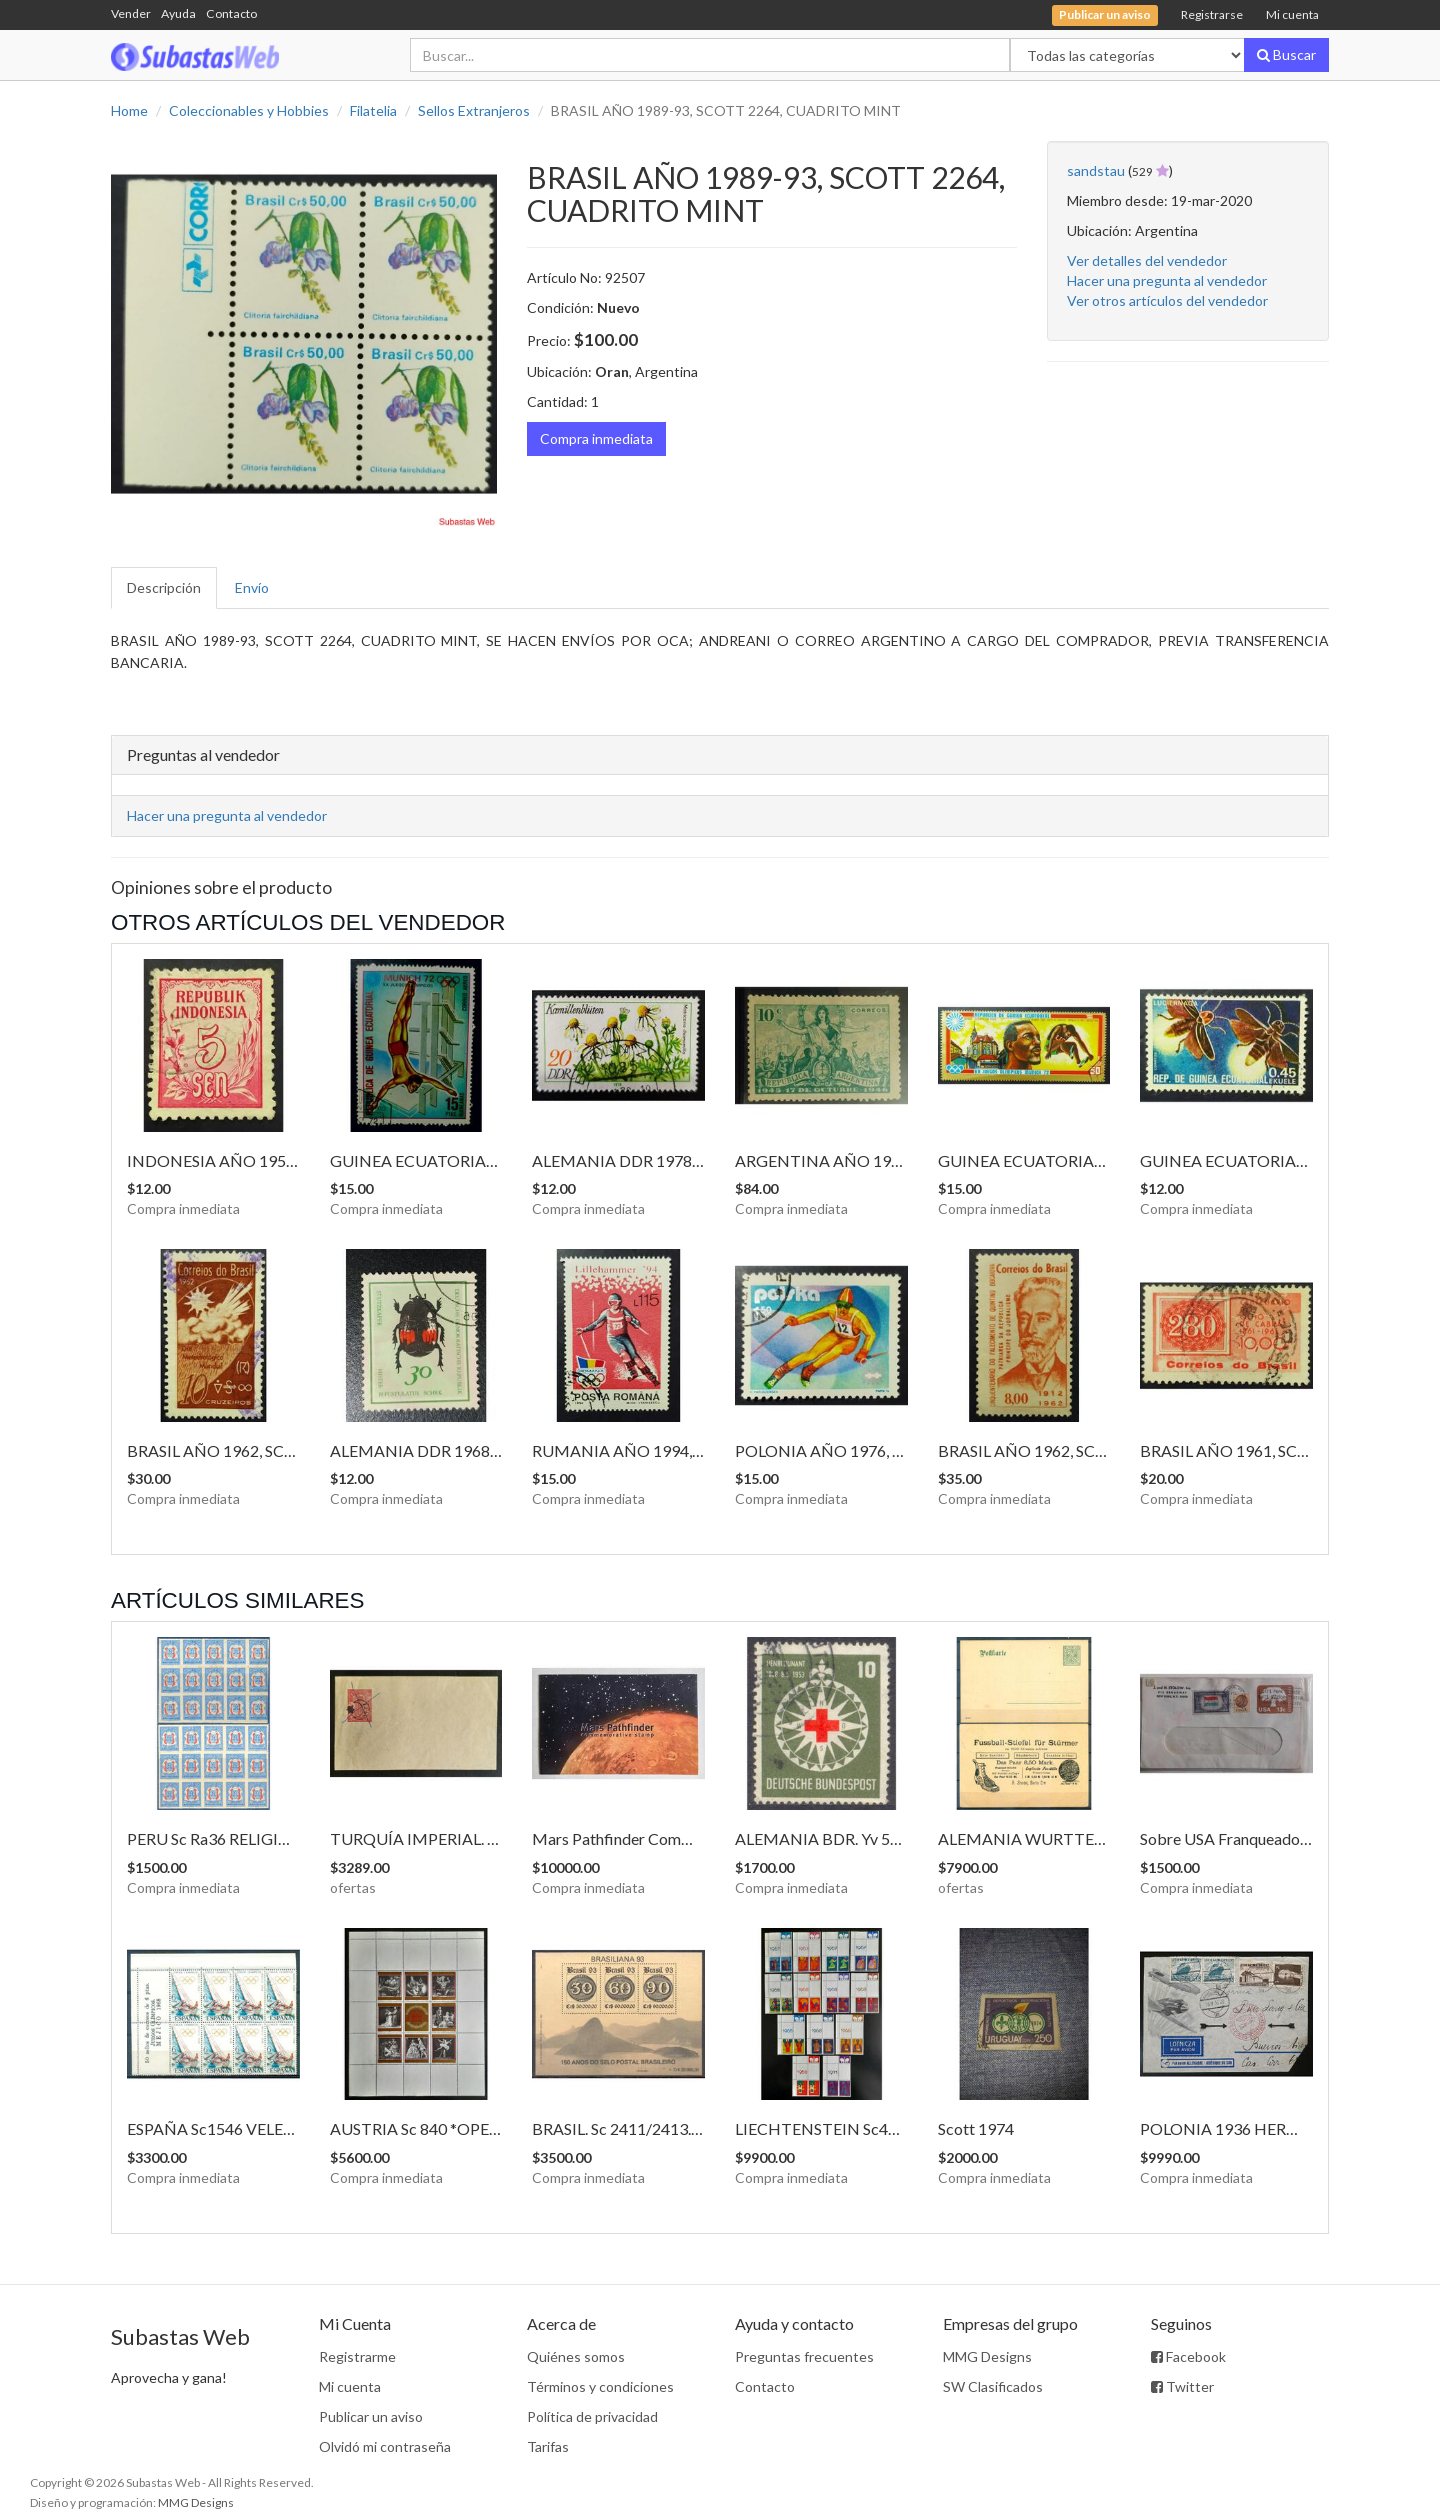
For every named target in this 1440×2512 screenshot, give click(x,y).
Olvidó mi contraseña (385, 2446)
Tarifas (548, 2446)
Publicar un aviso (371, 2416)
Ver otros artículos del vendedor (1167, 300)
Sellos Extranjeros (474, 110)
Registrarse (1212, 14)
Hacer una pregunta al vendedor (1167, 280)
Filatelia (373, 110)
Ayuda (178, 13)
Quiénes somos (576, 2356)
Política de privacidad (592, 2416)
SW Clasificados (993, 2386)
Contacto (231, 13)
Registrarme (357, 2356)
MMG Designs (987, 2356)
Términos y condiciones (600, 2386)
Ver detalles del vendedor (1147, 260)
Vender (131, 13)
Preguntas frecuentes (804, 2356)
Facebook (1188, 2356)
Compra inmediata (596, 438)
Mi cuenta (1292, 14)
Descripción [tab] (164, 587)
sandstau (1096, 170)
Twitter (1182, 2386)
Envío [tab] (252, 587)
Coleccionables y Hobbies (249, 110)
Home (129, 110)
